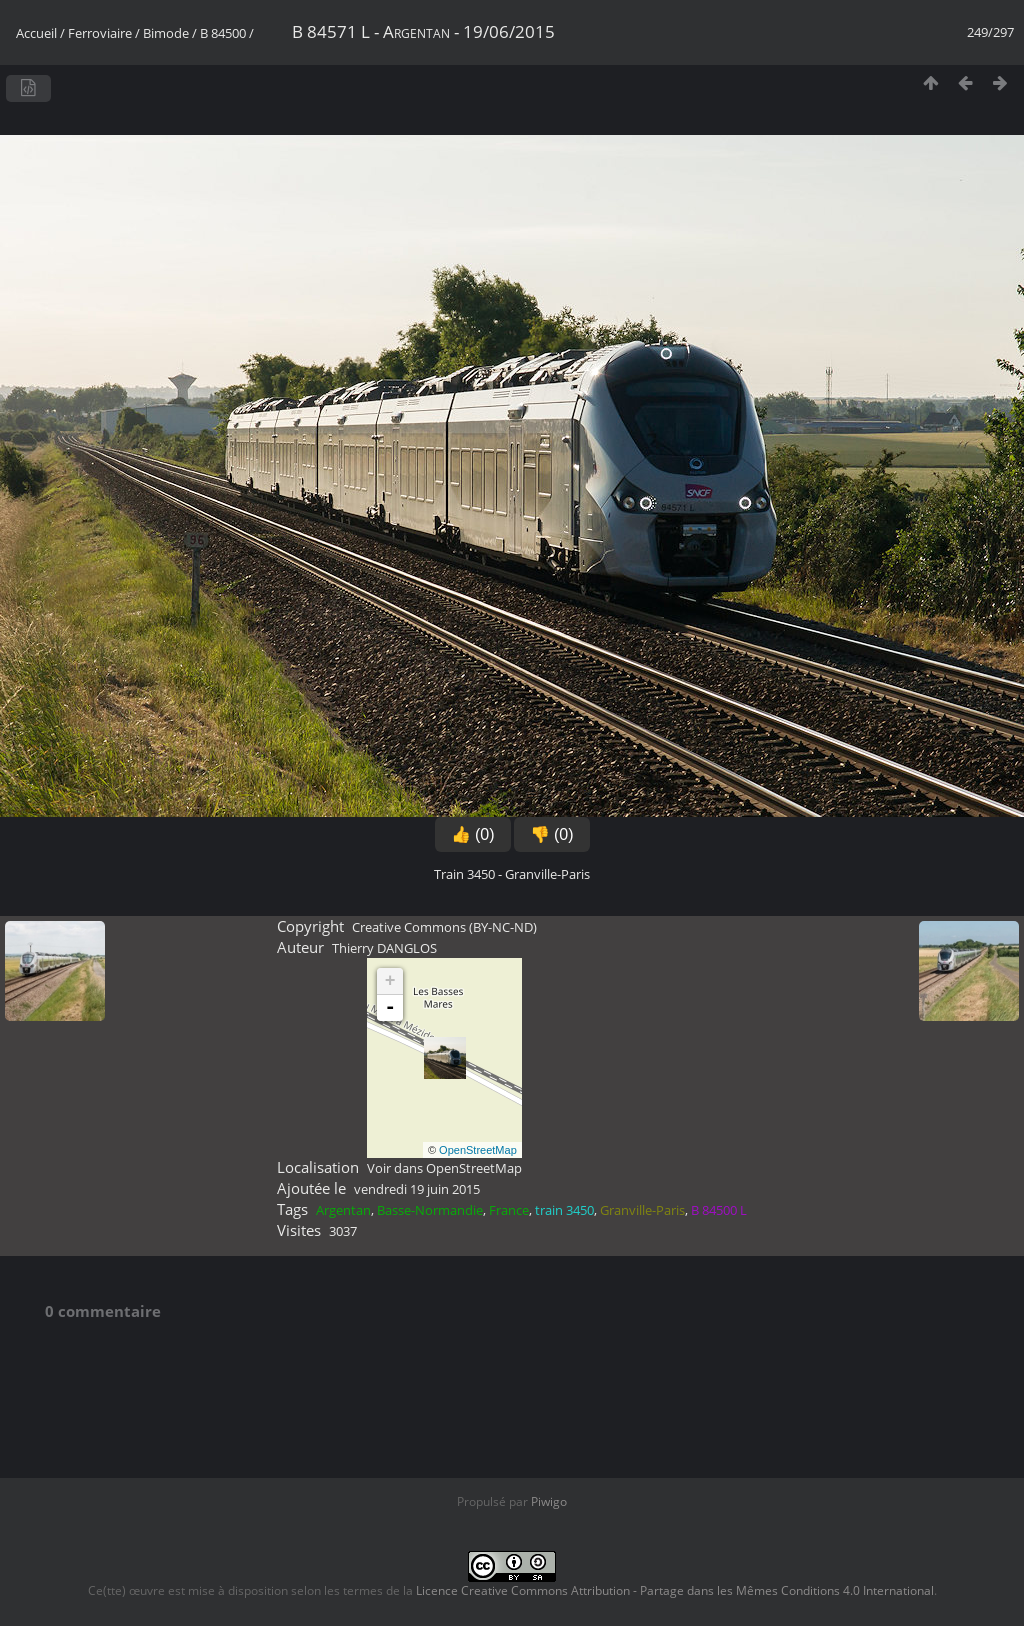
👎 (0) (552, 834)
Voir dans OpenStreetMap (444, 1168)
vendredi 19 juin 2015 (417, 1189)
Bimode (166, 33)
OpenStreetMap (478, 1150)
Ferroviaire (100, 33)
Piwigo (549, 1501)
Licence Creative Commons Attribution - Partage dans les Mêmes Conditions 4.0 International (675, 1590)
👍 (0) (473, 834)
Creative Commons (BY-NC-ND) (444, 927)
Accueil (36, 33)
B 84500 (223, 33)
